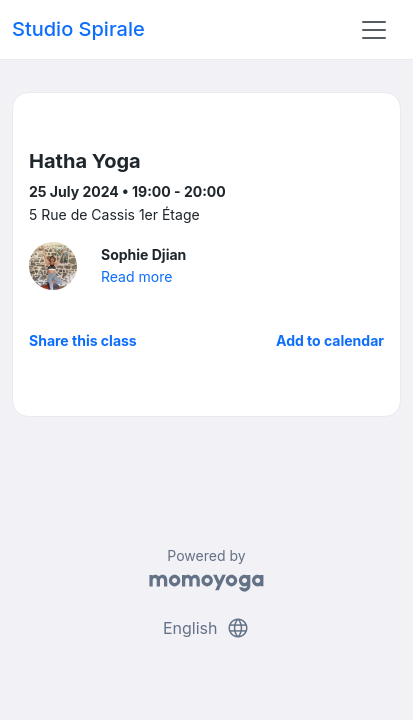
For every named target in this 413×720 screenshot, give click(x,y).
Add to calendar (330, 340)
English (206, 628)
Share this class (83, 340)
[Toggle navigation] (374, 30)
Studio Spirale (78, 29)
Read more (136, 276)
